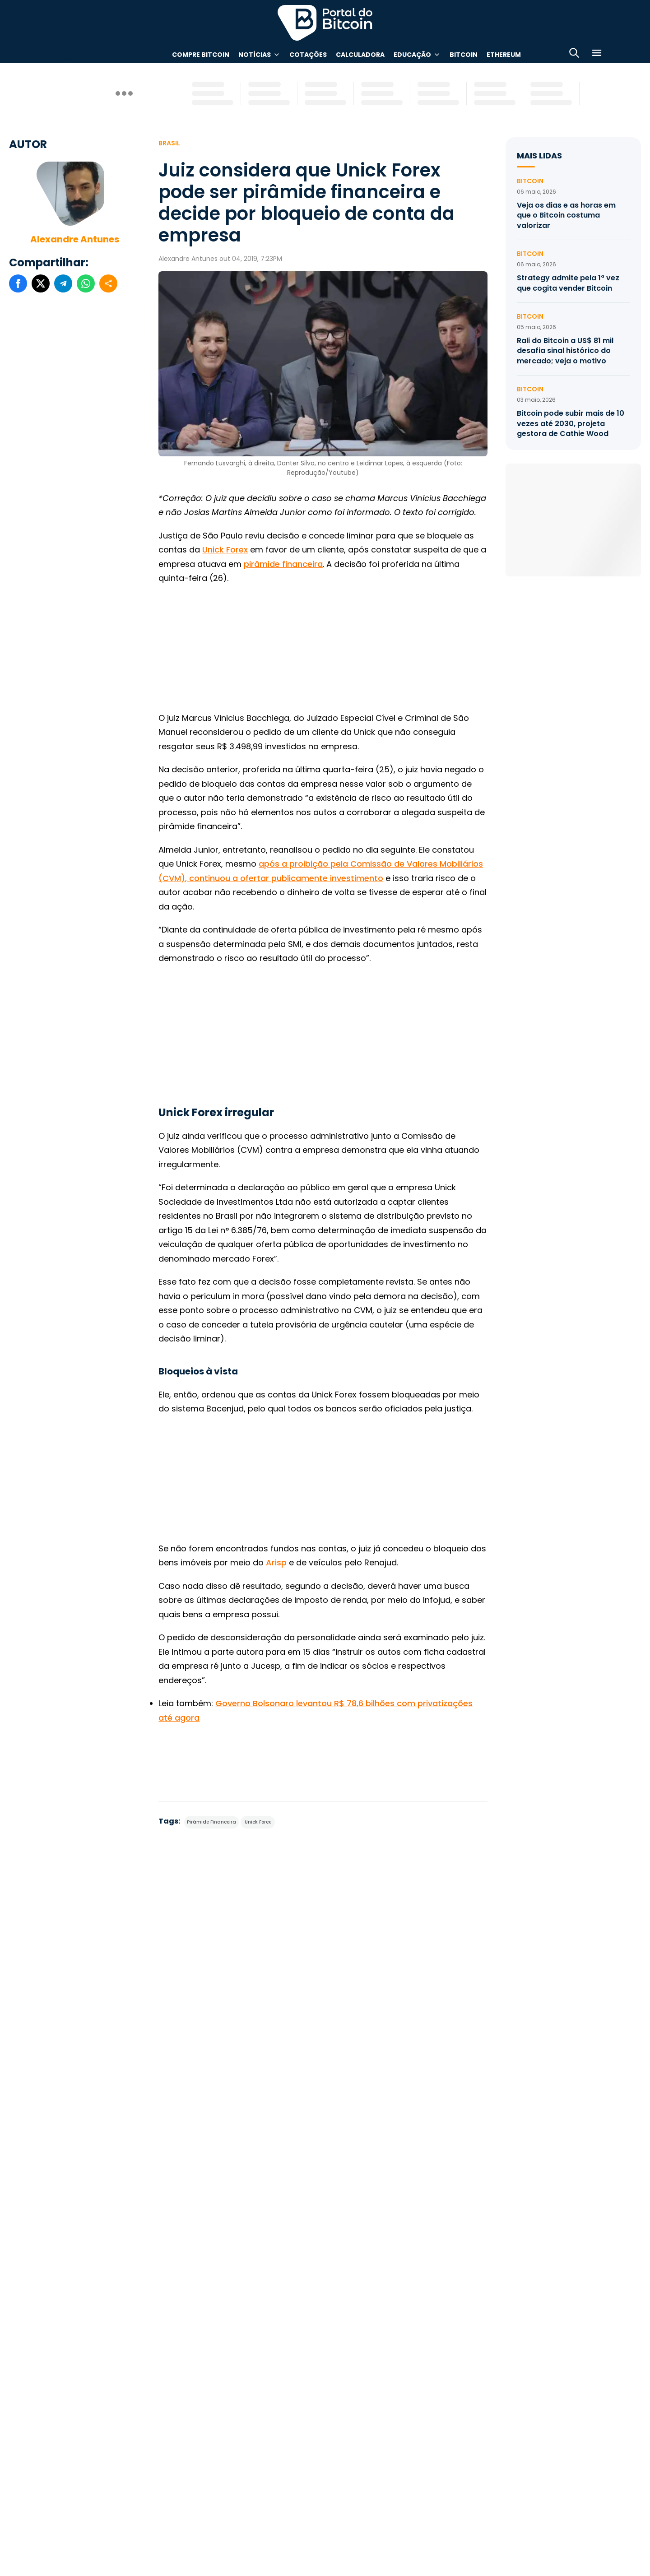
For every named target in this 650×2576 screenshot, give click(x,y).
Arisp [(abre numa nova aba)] (276, 1562)
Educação (412, 54)
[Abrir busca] (574, 54)
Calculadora (360, 54)
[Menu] (596, 54)
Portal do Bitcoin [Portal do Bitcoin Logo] (325, 23)
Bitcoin (464, 54)
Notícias (254, 54)
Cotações (308, 54)
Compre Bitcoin (200, 54)
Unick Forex (258, 1822)
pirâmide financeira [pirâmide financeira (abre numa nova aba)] (283, 564)
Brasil (169, 143)
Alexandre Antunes (74, 239)
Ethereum (504, 54)
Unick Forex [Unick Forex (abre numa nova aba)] (225, 549)
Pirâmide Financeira (211, 1822)
